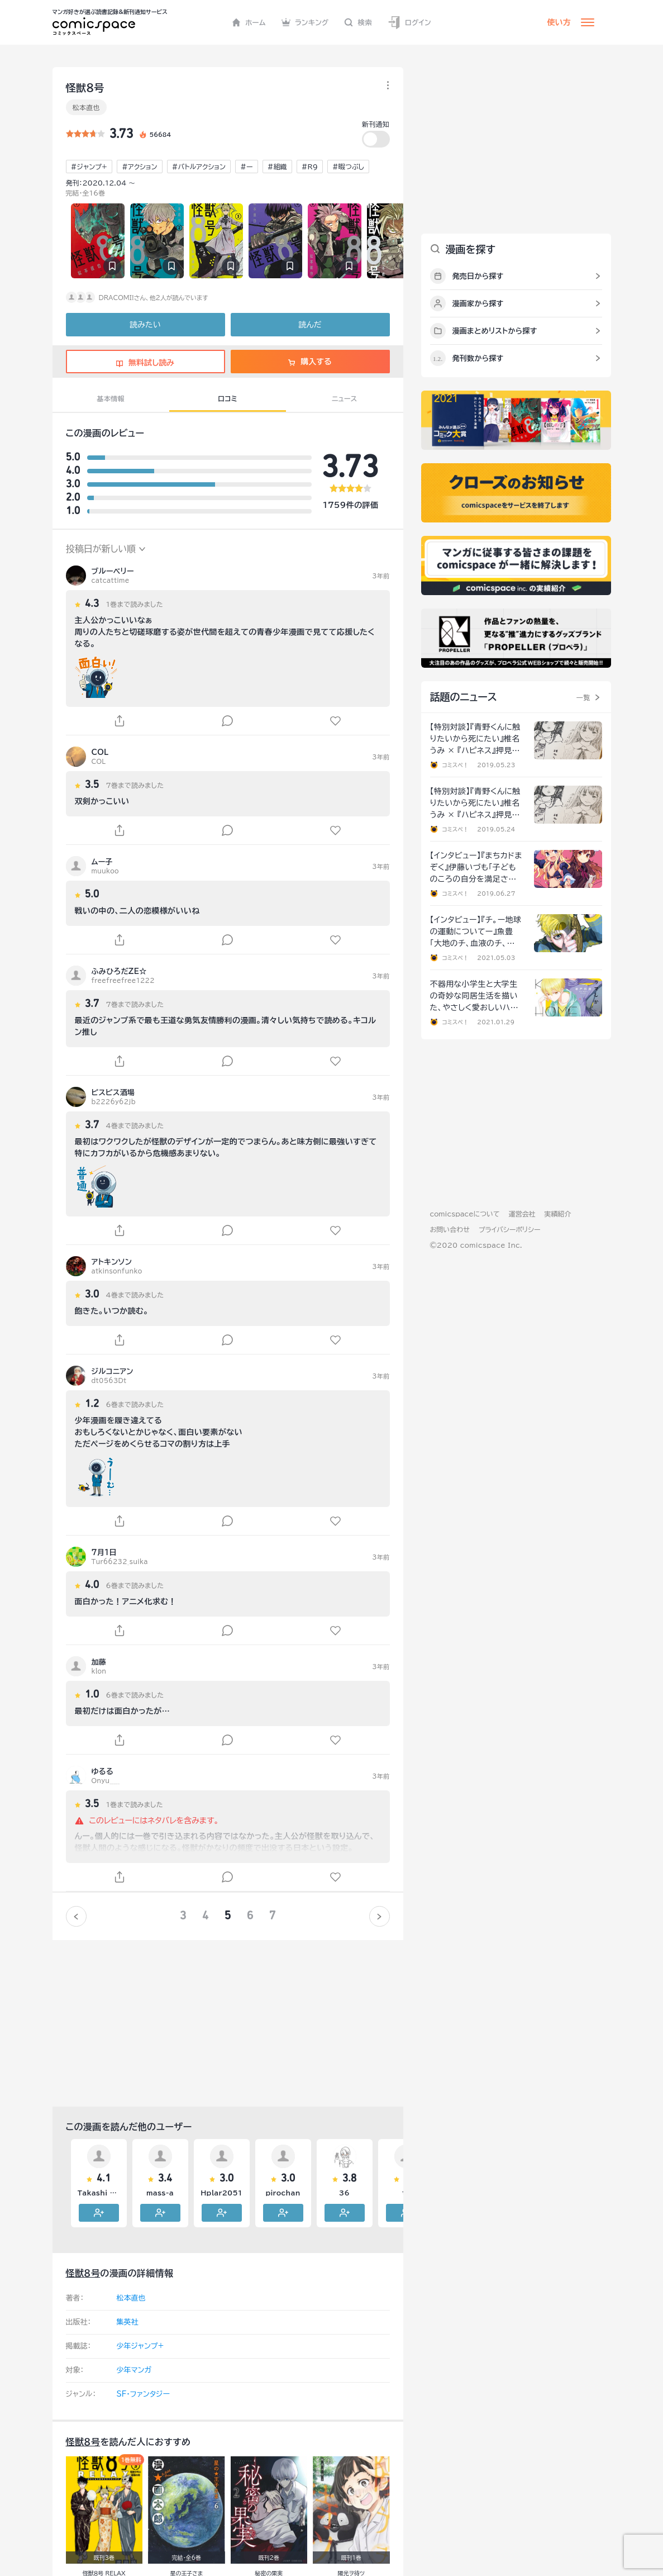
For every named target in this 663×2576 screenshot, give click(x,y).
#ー (246, 166)
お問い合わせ (450, 1229)
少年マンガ (134, 2370)
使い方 (559, 22)
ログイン (409, 22)
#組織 (277, 166)
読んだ (309, 325)
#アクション (140, 166)
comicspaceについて (465, 1213)
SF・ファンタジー (143, 2394)
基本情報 (111, 398)
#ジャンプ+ (89, 166)
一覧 (583, 697)
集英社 (128, 2322)
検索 (358, 22)
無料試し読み (145, 363)
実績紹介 (558, 1213)
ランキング (305, 22)
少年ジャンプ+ (140, 2346)
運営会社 (522, 1213)
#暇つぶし (348, 166)
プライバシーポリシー (510, 1229)
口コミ (227, 398)
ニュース (344, 398)
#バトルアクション (199, 166)
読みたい (145, 325)
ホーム (249, 22)
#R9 (310, 166)
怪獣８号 (83, 2273)
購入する (309, 361)
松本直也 (86, 107)
